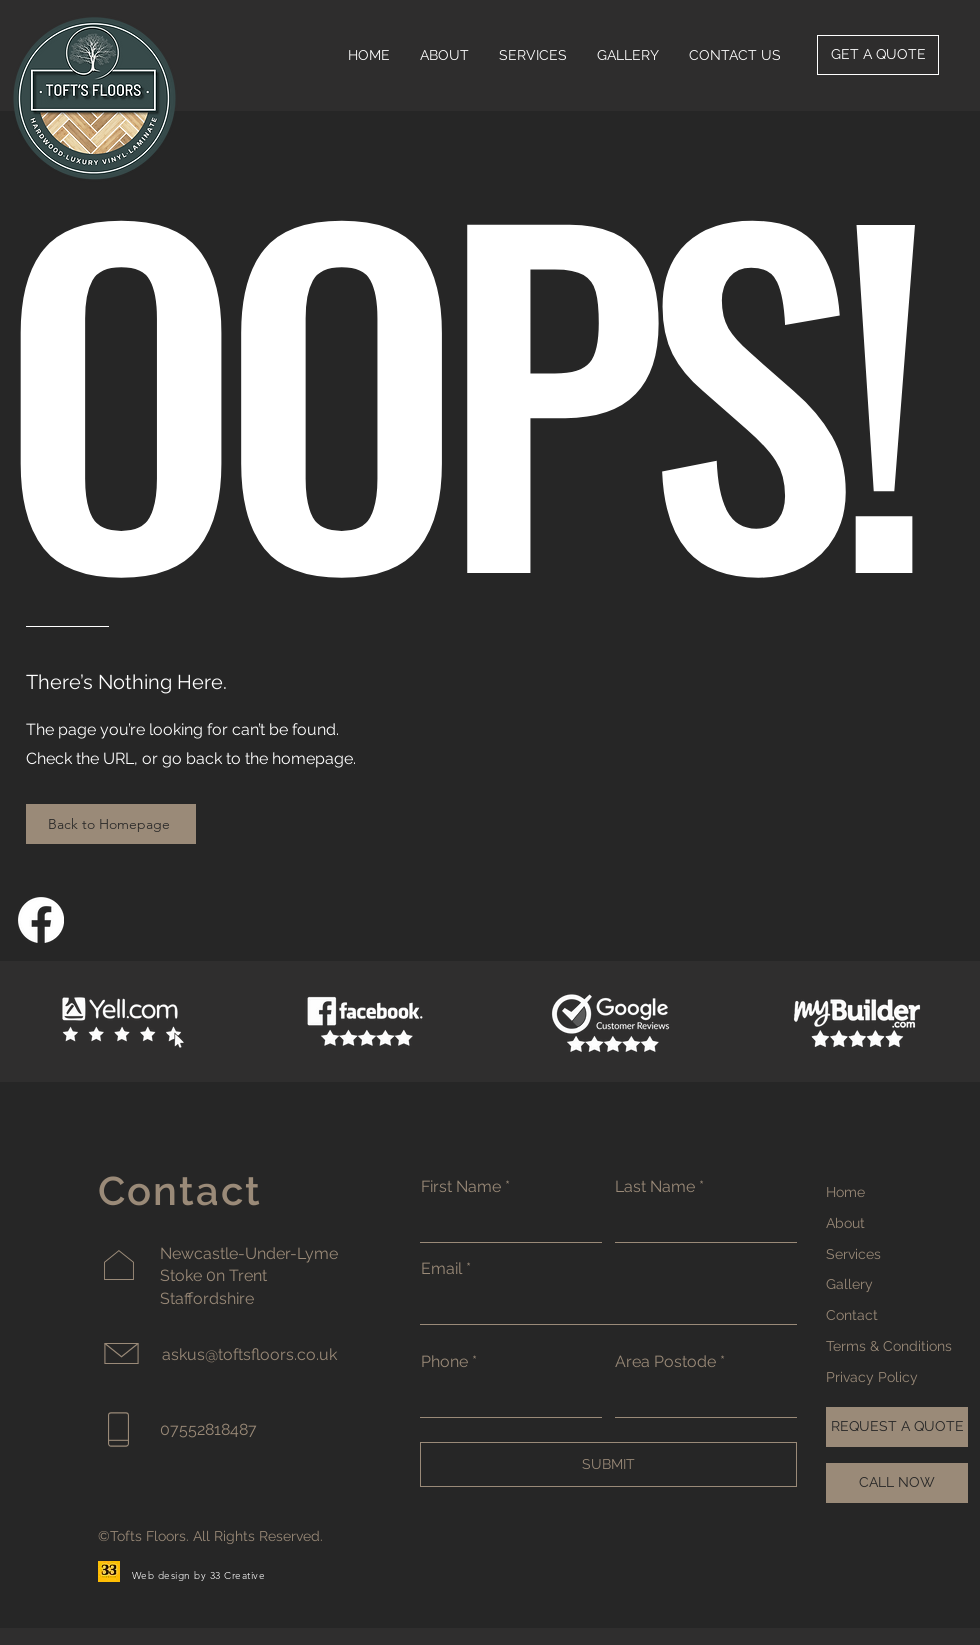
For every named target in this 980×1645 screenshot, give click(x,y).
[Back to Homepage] (111, 824)
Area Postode (665, 1362)
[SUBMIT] (608, 1464)
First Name (461, 1187)
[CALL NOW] (897, 1483)
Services (853, 1254)
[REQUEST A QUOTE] (897, 1427)
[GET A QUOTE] (878, 55)
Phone (444, 1362)
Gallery (849, 1284)
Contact (852, 1315)
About (845, 1223)
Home (845, 1192)
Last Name (655, 1187)
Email (441, 1269)
